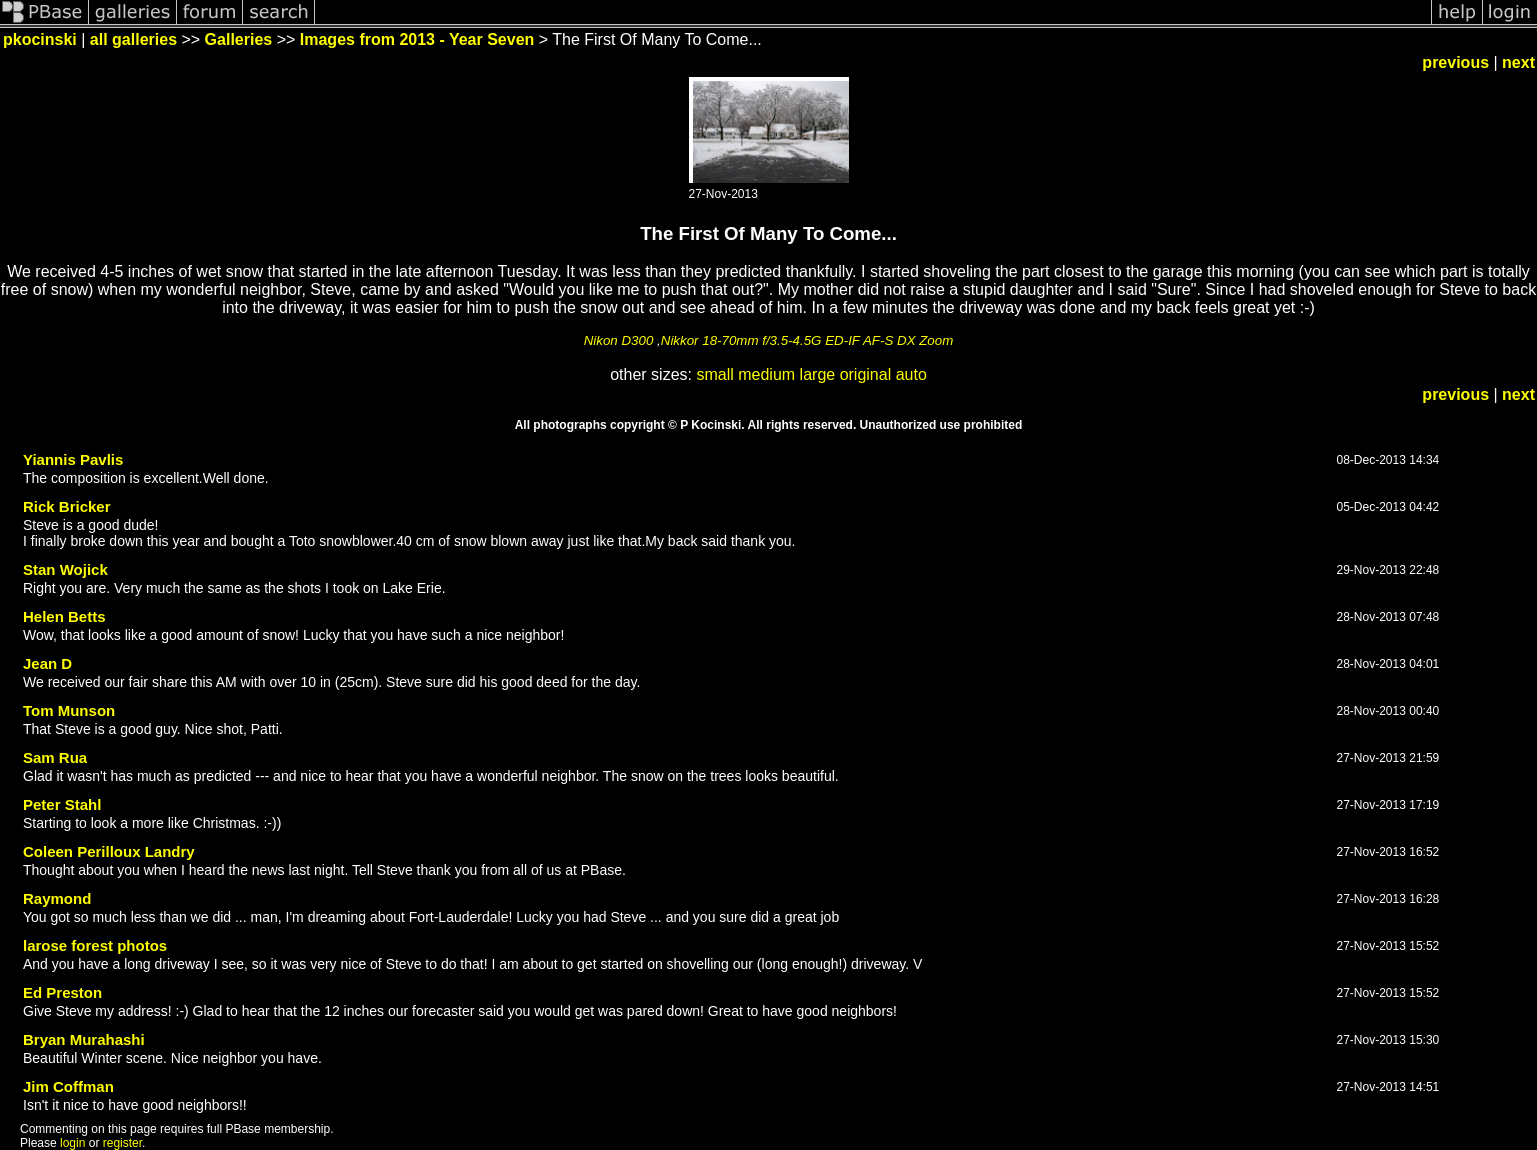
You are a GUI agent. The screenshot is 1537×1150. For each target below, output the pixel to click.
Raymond (57, 898)
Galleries (239, 39)
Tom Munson (69, 710)
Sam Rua (55, 757)
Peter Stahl (62, 804)
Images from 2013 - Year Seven (417, 39)
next (1518, 62)
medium (766, 374)
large (818, 374)
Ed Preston (62, 992)
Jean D (47, 663)
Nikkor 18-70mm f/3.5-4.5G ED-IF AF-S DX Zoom (807, 340)
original (866, 374)
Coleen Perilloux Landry (109, 851)
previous (1455, 62)
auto (911, 374)
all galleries (133, 39)
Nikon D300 (619, 340)
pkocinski (40, 39)
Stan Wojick (65, 569)
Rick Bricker (67, 506)
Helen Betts (64, 616)
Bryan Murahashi (84, 1039)
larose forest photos (95, 945)
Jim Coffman (68, 1086)
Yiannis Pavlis (73, 459)
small (714, 374)
